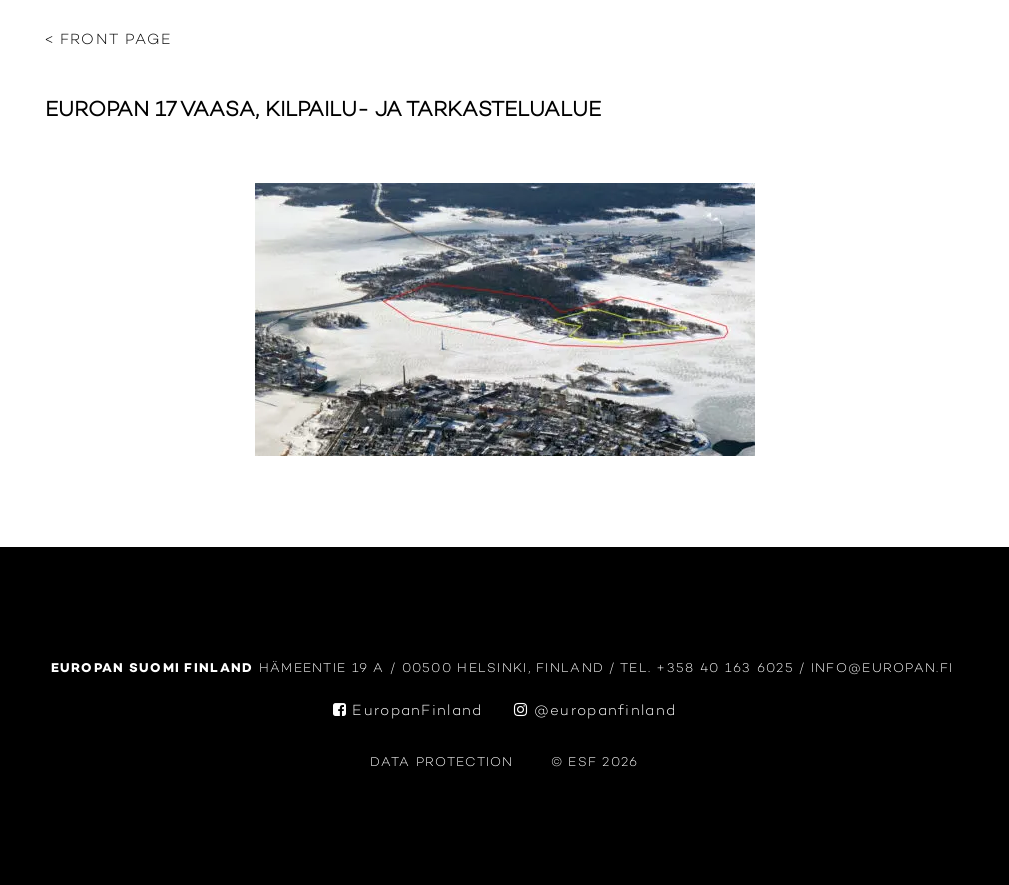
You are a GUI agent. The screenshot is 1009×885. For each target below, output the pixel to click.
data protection (441, 762)
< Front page (108, 40)
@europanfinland (595, 711)
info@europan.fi (885, 668)
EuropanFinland (408, 711)
